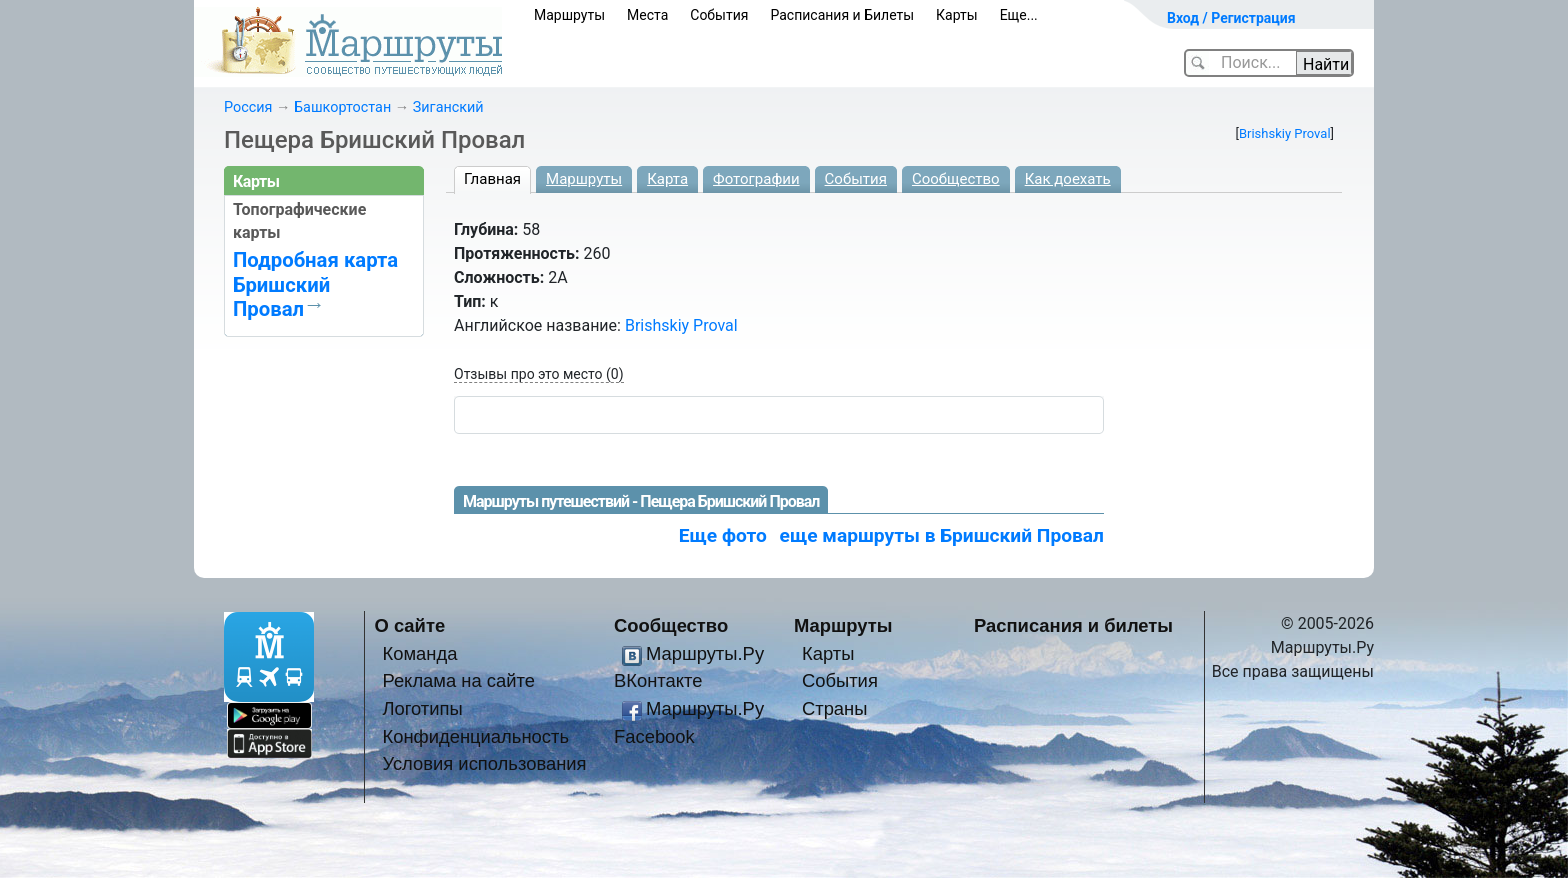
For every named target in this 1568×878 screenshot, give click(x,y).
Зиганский (448, 107)
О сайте (410, 625)
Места (647, 15)
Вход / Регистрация (1231, 18)
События (719, 15)
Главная (492, 179)
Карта (667, 179)
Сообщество (956, 179)
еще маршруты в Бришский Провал (942, 535)
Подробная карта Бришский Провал (315, 284)
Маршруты (569, 15)
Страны (835, 708)
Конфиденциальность (475, 736)
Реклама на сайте (458, 680)
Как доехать (1068, 179)
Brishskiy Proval (1285, 133)
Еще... (1019, 15)
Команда (419, 653)
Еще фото (723, 535)
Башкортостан (342, 107)
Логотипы (422, 708)
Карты (957, 15)
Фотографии (756, 179)
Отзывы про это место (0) (539, 374)
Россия (248, 107)
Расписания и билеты (1073, 625)
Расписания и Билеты (842, 15)
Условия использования (484, 763)
